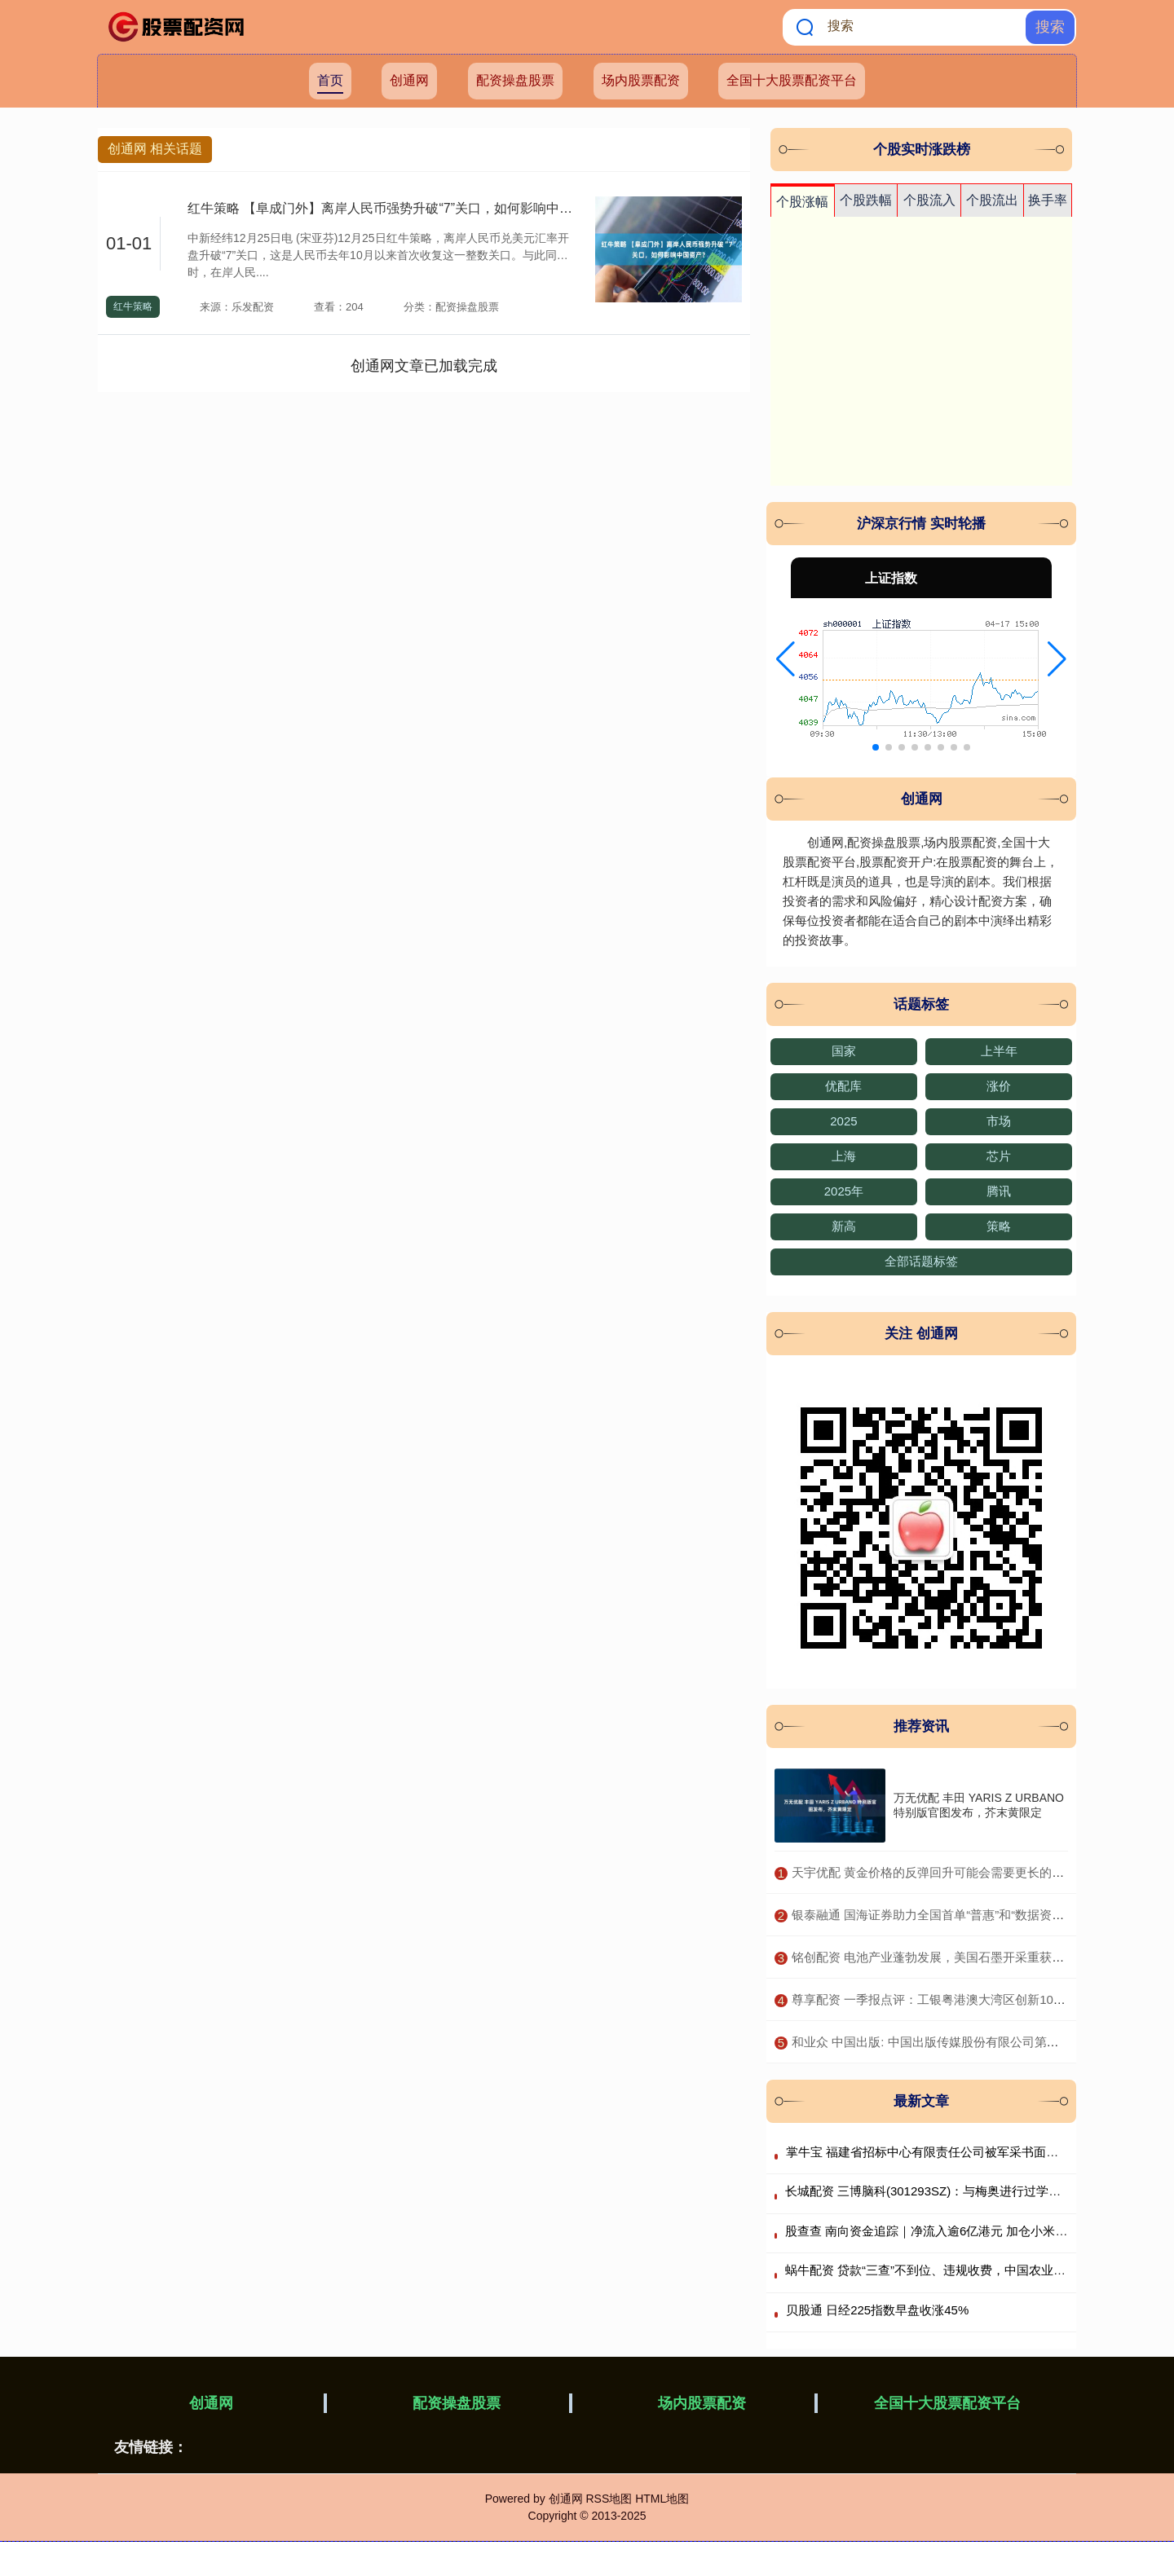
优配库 (843, 1086)
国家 (844, 1051)
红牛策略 (132, 306)
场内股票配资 (641, 80)
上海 (844, 1156)
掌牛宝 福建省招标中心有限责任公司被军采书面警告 (928, 2152)
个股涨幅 (802, 202)
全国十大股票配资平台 (791, 80)
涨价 (998, 1086)
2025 (843, 1121)
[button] (786, 659)
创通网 (409, 80)
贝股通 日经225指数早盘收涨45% (877, 2310)
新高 (844, 1226)
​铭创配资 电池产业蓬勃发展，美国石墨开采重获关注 (934, 1957)
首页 (330, 80)
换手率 (1047, 200)
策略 (998, 1226)
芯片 (998, 1156)
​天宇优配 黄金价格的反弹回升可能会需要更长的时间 (934, 1872)
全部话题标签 (921, 1261)
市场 (998, 1121)
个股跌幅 (866, 200)
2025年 (843, 1191)
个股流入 (929, 200)
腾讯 (998, 1191)
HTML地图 (662, 2498)
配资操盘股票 (515, 80)
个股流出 (992, 200)
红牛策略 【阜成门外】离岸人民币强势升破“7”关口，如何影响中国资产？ (399, 208)
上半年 (999, 1051)
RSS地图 (608, 2498)
